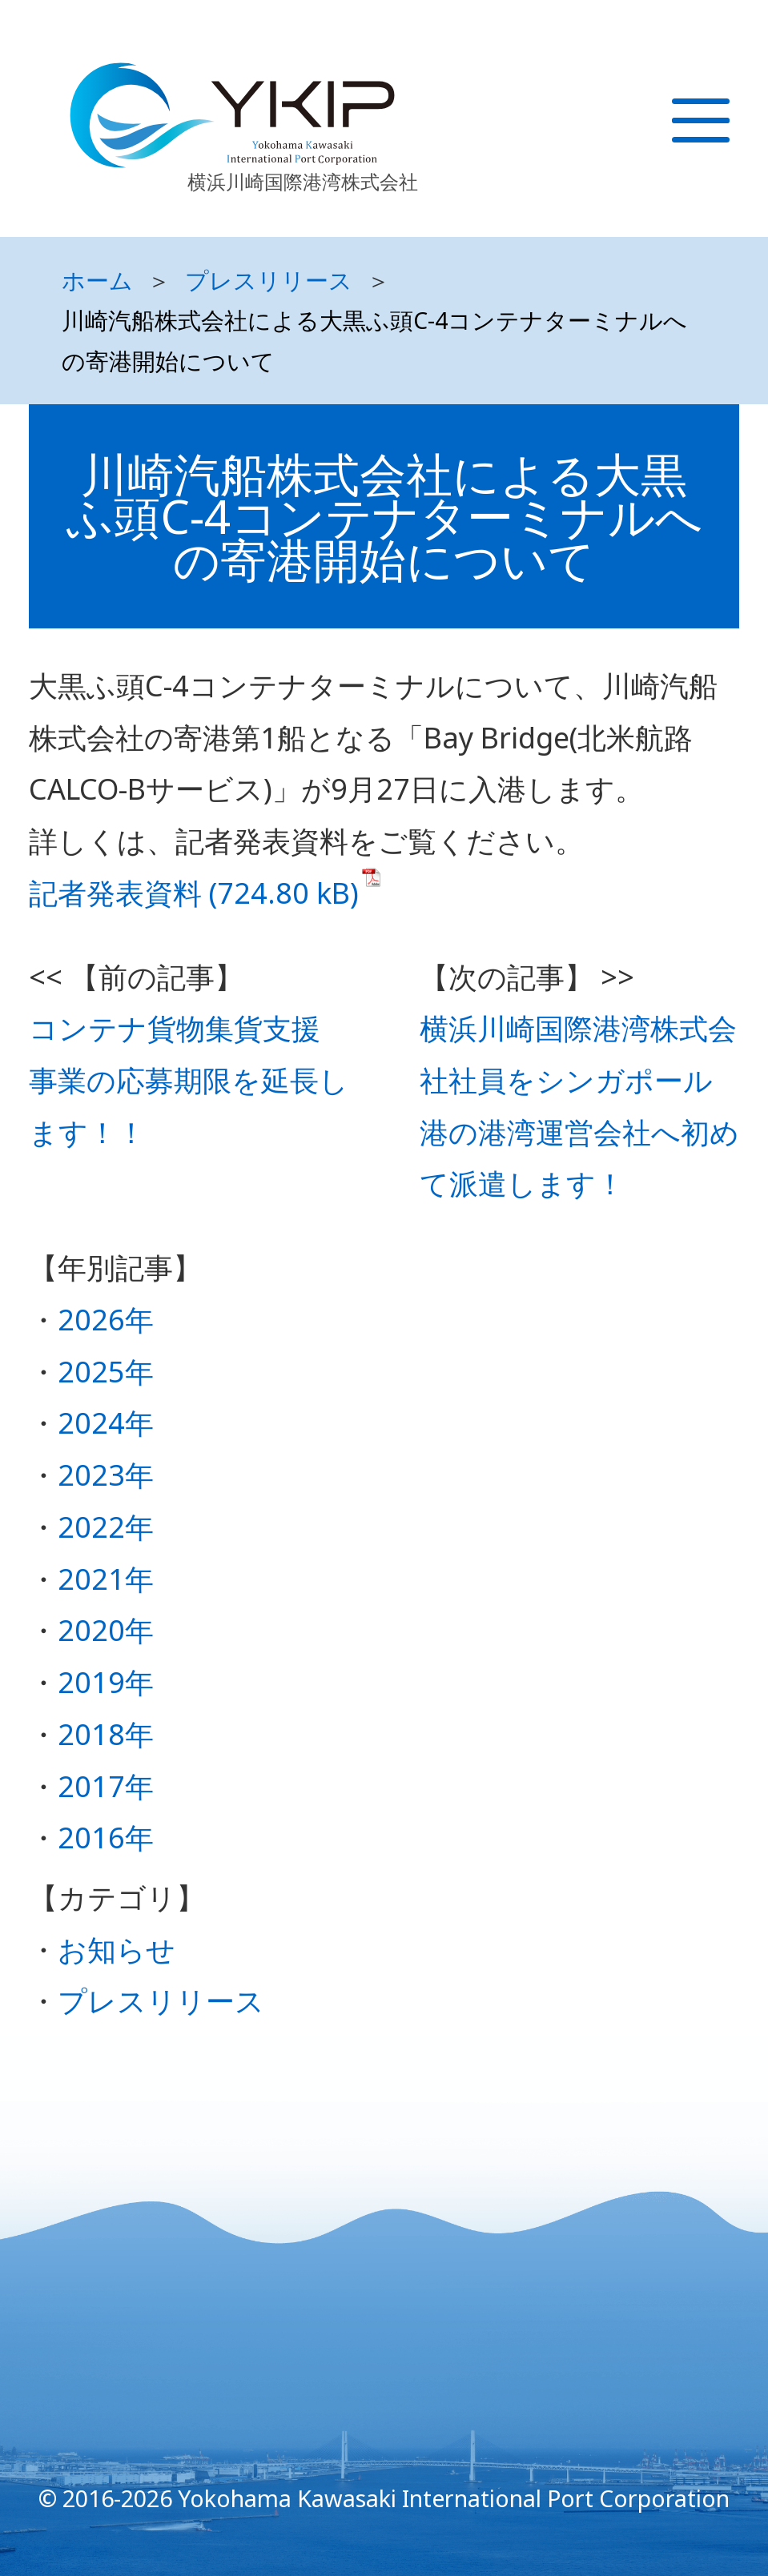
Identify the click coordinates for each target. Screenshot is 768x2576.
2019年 (106, 1682)
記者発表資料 (115, 893)
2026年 (106, 1319)
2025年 (106, 1371)
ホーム (97, 279)
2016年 (106, 1837)
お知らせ (116, 1949)
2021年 (106, 1579)
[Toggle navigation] (720, 136)
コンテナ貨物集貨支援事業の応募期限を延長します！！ (188, 1080)
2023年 (106, 1475)
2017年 (106, 1786)
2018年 (106, 1734)
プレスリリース (268, 279)
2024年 (106, 1422)
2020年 (106, 1630)
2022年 (106, 1527)
